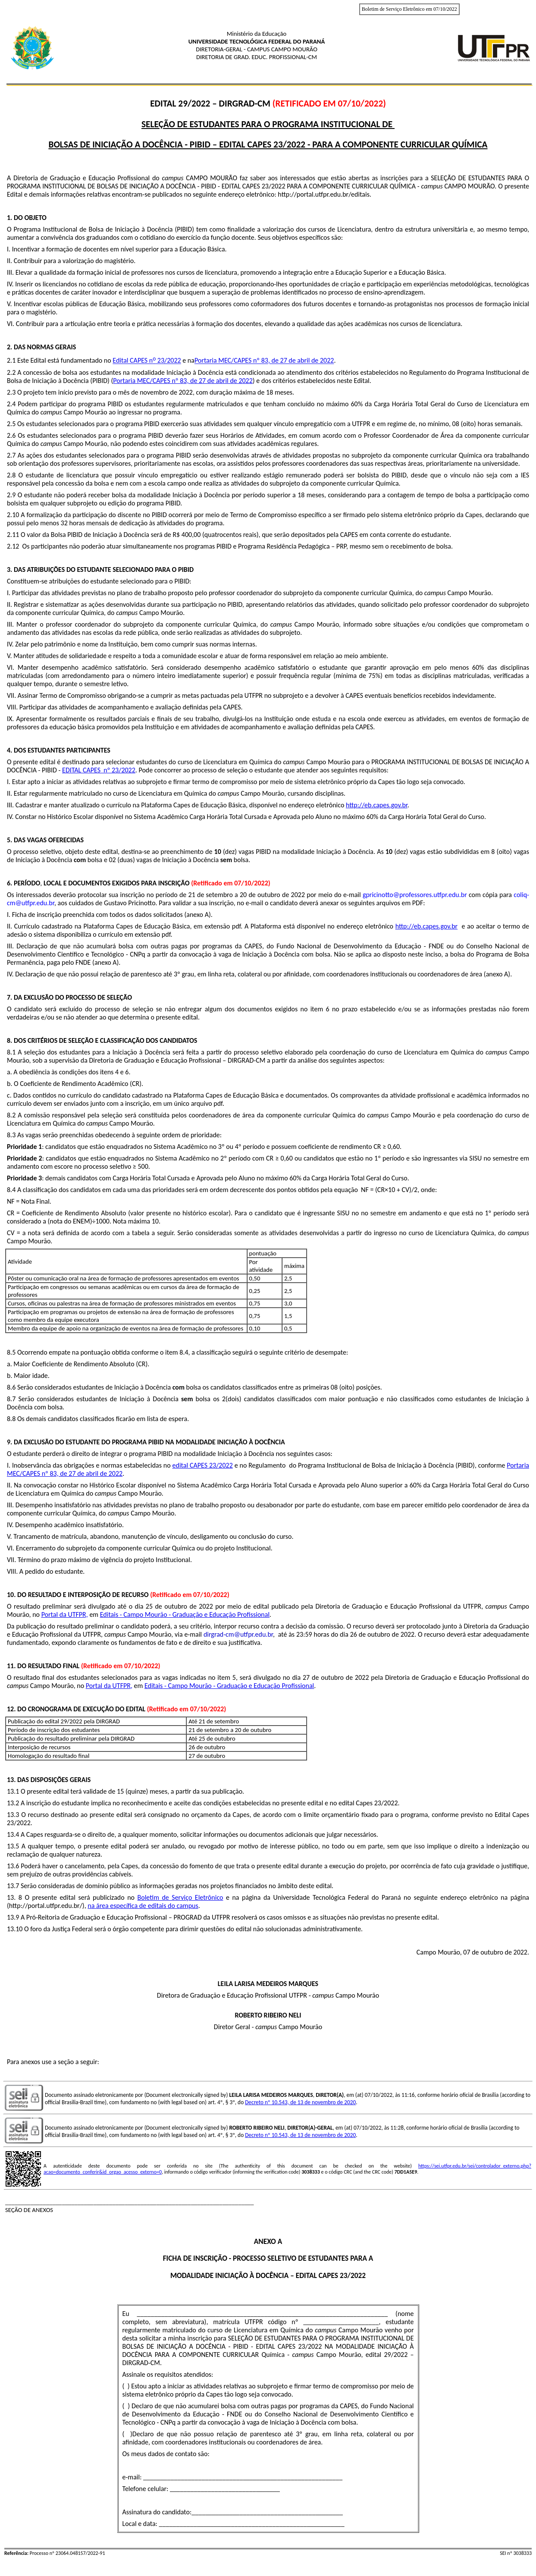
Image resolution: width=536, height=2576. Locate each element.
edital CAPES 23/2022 (202, 1465)
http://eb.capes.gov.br (376, 805)
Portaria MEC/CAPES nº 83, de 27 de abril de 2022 (264, 361)
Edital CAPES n (133, 361)
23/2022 (168, 361)
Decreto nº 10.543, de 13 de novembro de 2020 (300, 2102)
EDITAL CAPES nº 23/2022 (98, 770)
